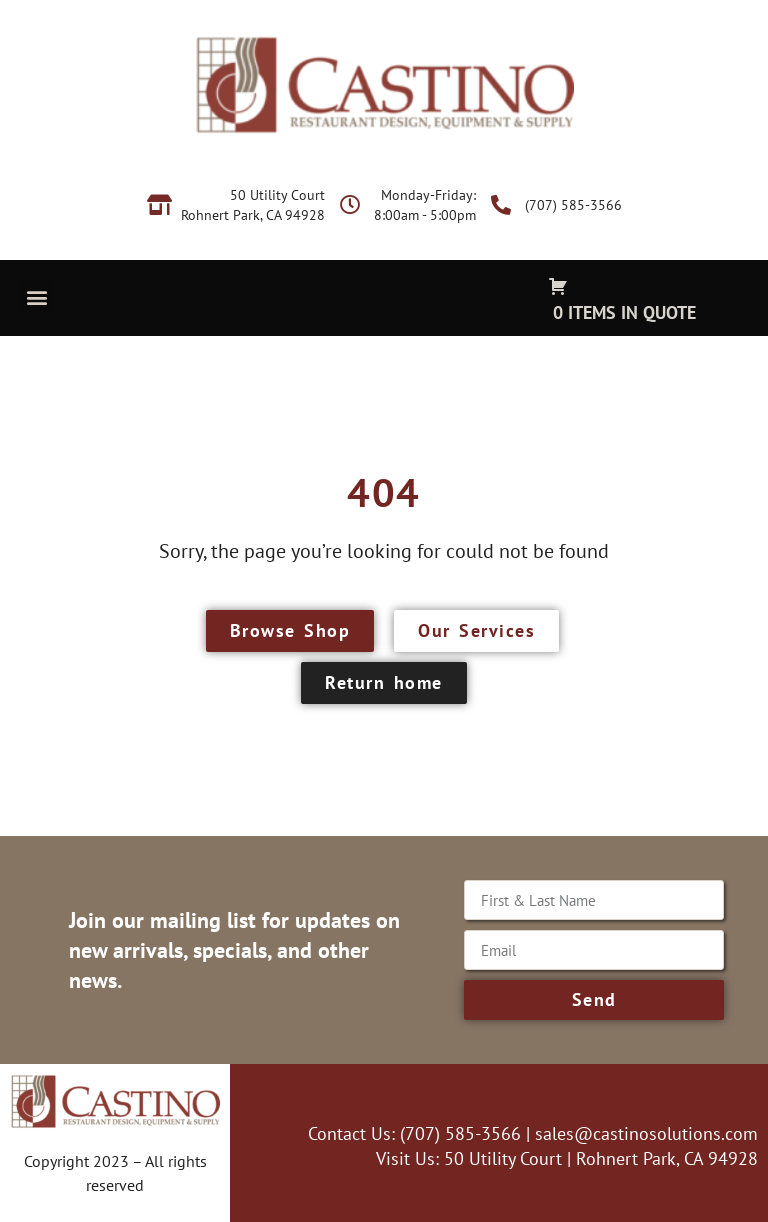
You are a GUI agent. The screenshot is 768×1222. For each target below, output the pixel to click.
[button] (36, 296)
